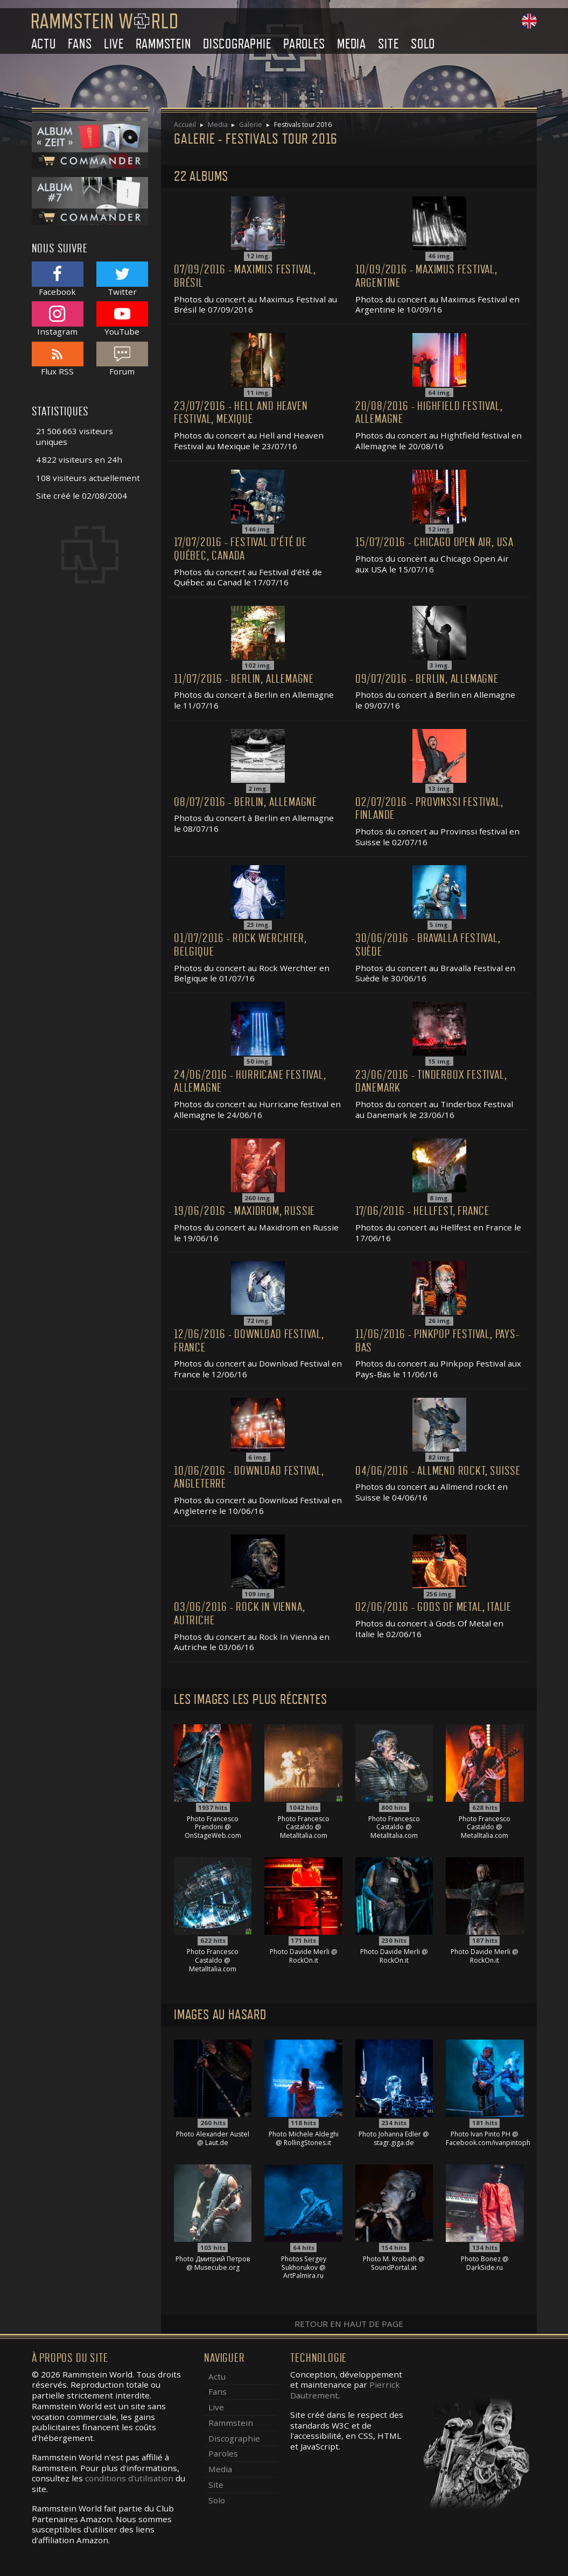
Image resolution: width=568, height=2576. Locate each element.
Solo (423, 44)
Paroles (304, 44)
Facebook (57, 278)
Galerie (250, 124)
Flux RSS (57, 359)
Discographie (237, 44)
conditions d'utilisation (129, 2478)
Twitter (122, 278)
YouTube (122, 318)
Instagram (57, 318)
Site (388, 44)
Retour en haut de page (348, 2323)
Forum (122, 359)
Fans (80, 44)
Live (114, 44)
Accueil (185, 124)
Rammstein (163, 44)
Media (351, 44)
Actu (43, 44)
